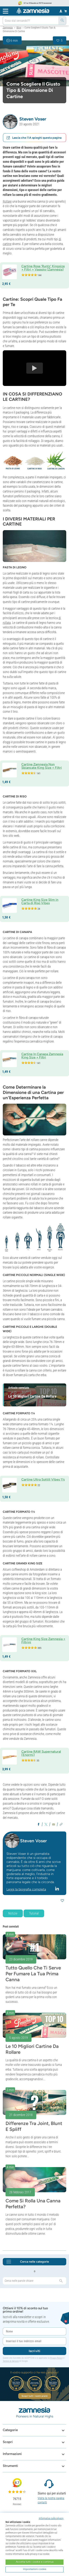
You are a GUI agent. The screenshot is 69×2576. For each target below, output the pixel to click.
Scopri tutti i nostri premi (34, 2396)
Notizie (12, 1913)
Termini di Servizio (11, 2361)
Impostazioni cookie (34, 2569)
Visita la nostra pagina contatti (51, 2500)
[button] (10, 121)
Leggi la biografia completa (26, 1889)
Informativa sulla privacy (51, 2518)
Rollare (7, 201)
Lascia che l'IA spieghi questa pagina (34, 137)
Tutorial (34, 1913)
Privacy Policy (56, 2358)
